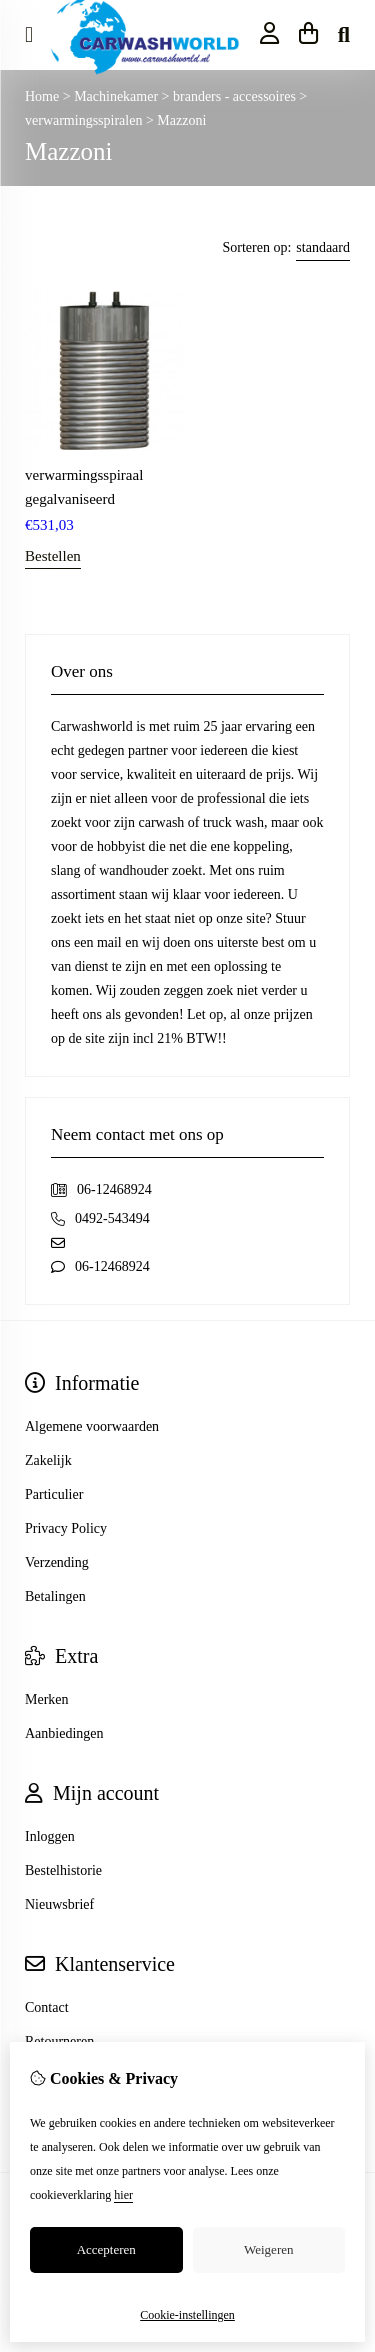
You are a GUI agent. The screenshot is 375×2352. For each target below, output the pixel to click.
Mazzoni (181, 120)
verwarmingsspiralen (85, 120)
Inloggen (50, 1836)
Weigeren (268, 2249)
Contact (47, 2007)
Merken (47, 1699)
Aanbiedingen (64, 1733)
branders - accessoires (236, 96)
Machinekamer (117, 96)
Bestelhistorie (63, 1870)
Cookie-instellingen (187, 2315)
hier (123, 2195)
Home (42, 96)
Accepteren (106, 2249)
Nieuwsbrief (59, 1904)
